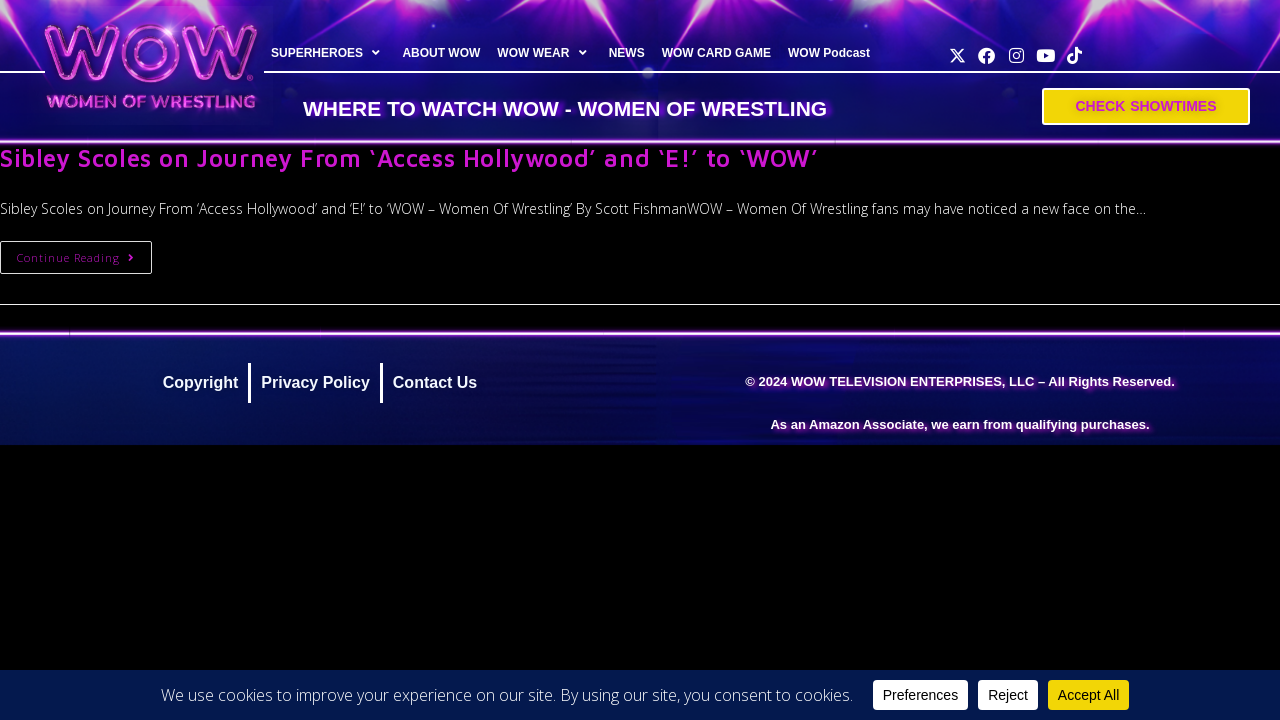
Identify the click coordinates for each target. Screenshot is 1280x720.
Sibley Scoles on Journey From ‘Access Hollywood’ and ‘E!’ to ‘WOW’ (409, 158)
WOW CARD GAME (715, 53)
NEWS (626, 53)
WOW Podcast (829, 53)
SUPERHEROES (328, 53)
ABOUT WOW (441, 53)
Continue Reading (84, 253)
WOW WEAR (544, 53)
